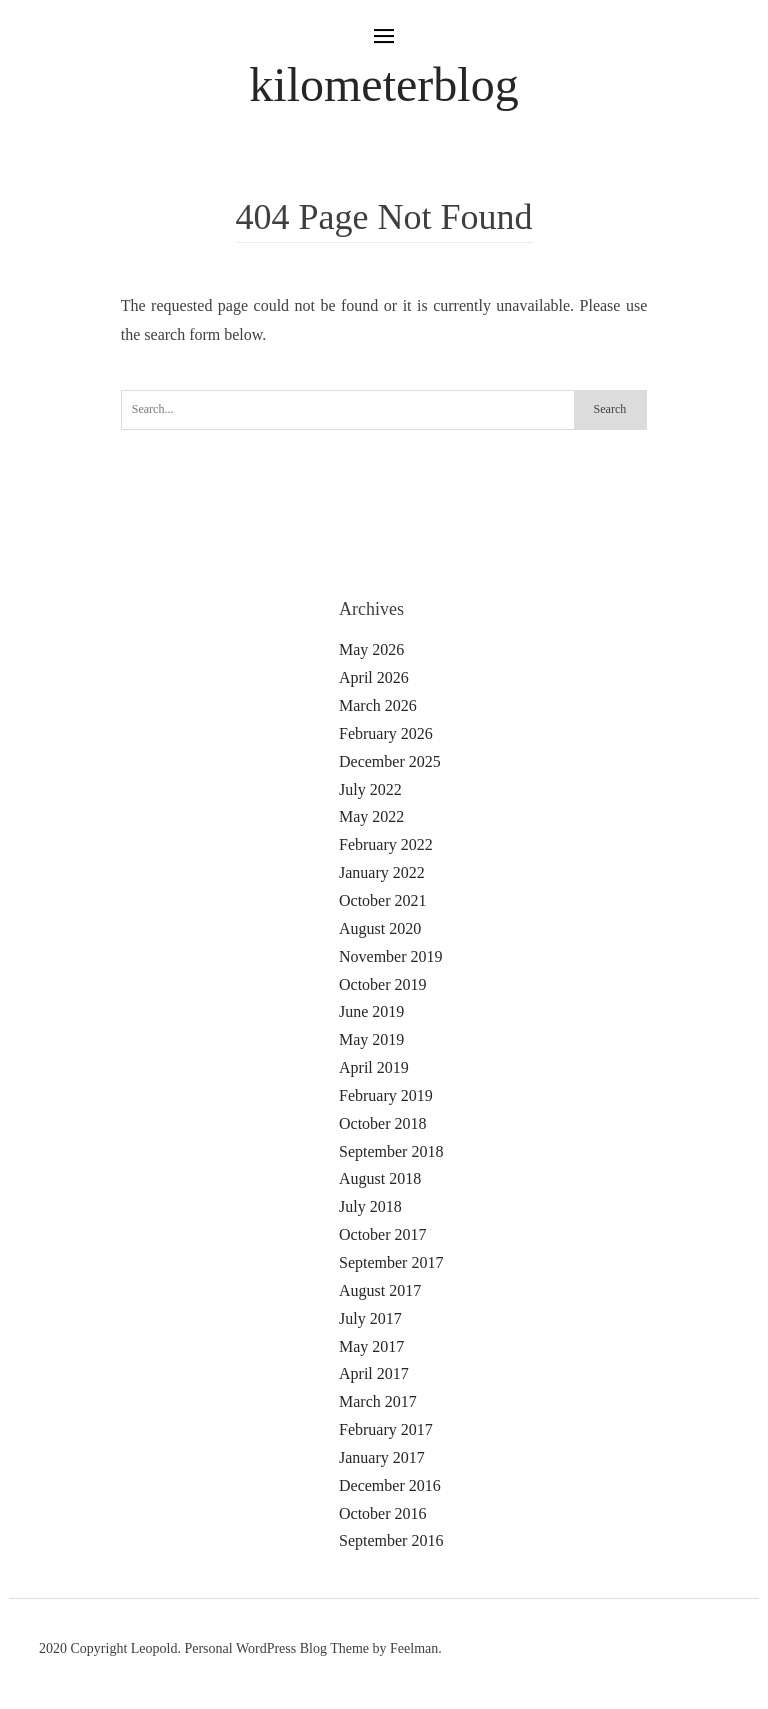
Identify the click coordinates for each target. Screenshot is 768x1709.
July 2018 (370, 1206)
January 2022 (382, 872)
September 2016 (391, 1540)
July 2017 (370, 1318)
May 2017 (371, 1346)
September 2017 (391, 1262)
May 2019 (371, 1039)
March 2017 (378, 1401)
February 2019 (386, 1095)
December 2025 (390, 761)
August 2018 (380, 1178)
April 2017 (374, 1373)
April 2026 (374, 677)
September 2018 (391, 1151)
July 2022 (370, 789)
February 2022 (386, 844)
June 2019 (371, 1011)
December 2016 (390, 1485)
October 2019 (383, 984)
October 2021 (383, 900)
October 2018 (383, 1123)
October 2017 (383, 1234)
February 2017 (386, 1429)
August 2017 (380, 1290)
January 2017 (382, 1457)
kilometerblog (383, 84)
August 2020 (380, 928)
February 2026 (386, 733)
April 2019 (374, 1067)
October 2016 (383, 1513)
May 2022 (371, 816)
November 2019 (391, 956)
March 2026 (378, 705)
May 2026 (371, 649)
